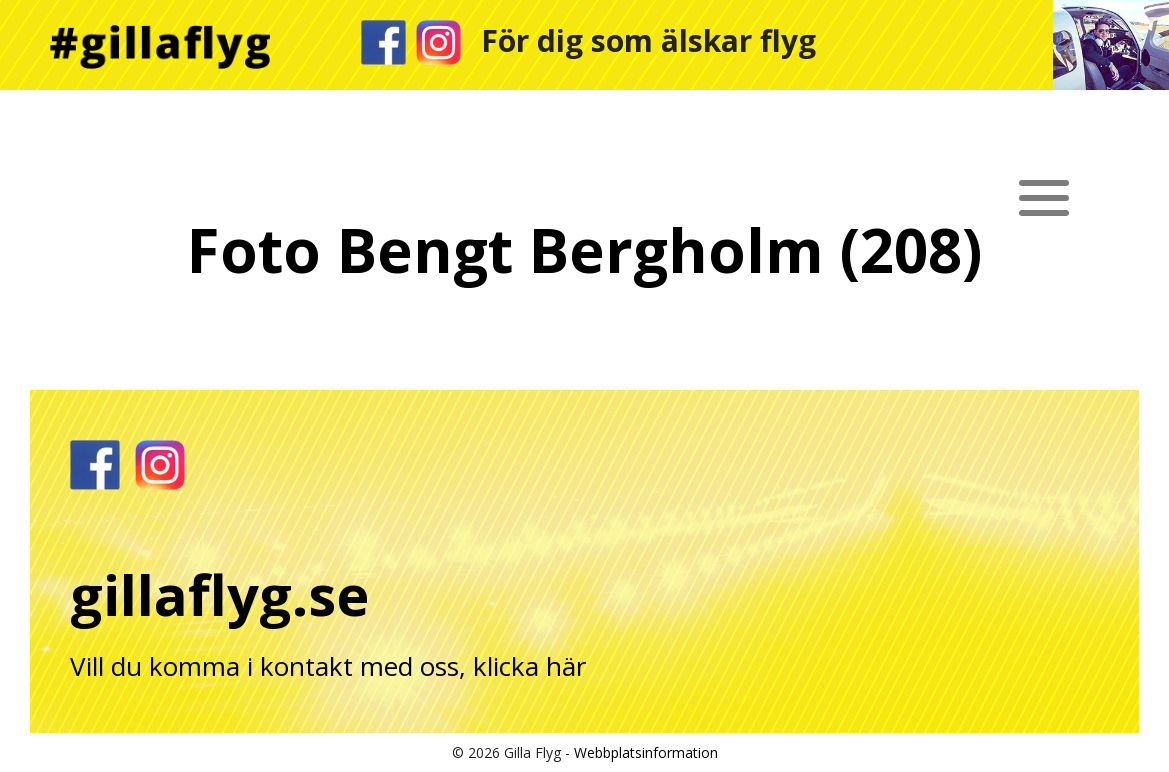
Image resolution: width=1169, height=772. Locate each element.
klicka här (529, 666)
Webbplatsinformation (646, 752)
